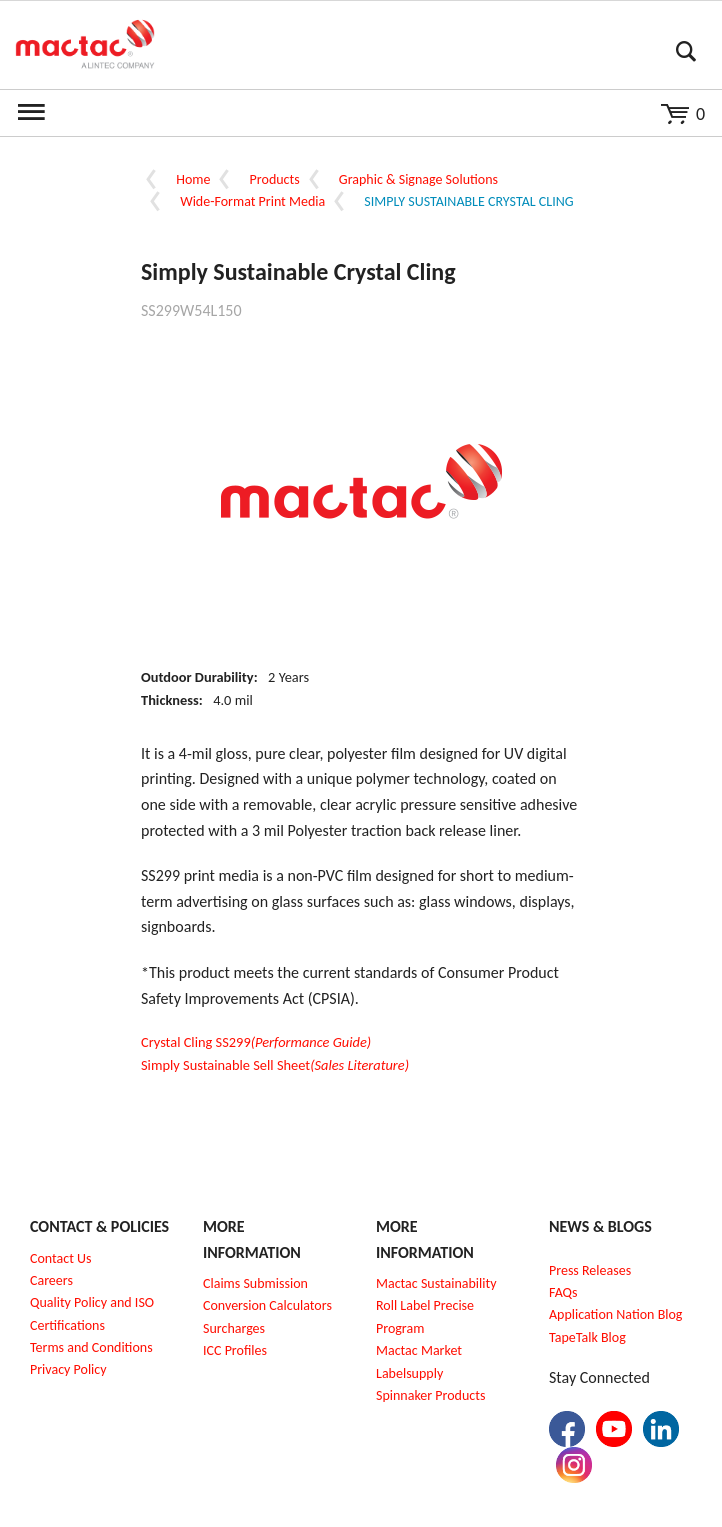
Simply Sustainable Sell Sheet (275, 1065)
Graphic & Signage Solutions (418, 179)
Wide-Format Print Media (252, 201)
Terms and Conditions (91, 1347)
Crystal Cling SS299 (256, 1042)
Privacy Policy (68, 1369)
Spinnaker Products (430, 1395)
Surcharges (234, 1328)
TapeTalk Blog (587, 1337)
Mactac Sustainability (436, 1283)
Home (193, 179)
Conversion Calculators (267, 1305)
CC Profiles (237, 1350)
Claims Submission (255, 1283)
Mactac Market (419, 1350)
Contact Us (61, 1258)
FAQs (563, 1292)
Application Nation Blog (615, 1314)
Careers (51, 1280)
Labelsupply (409, 1373)
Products (275, 179)
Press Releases (590, 1270)
